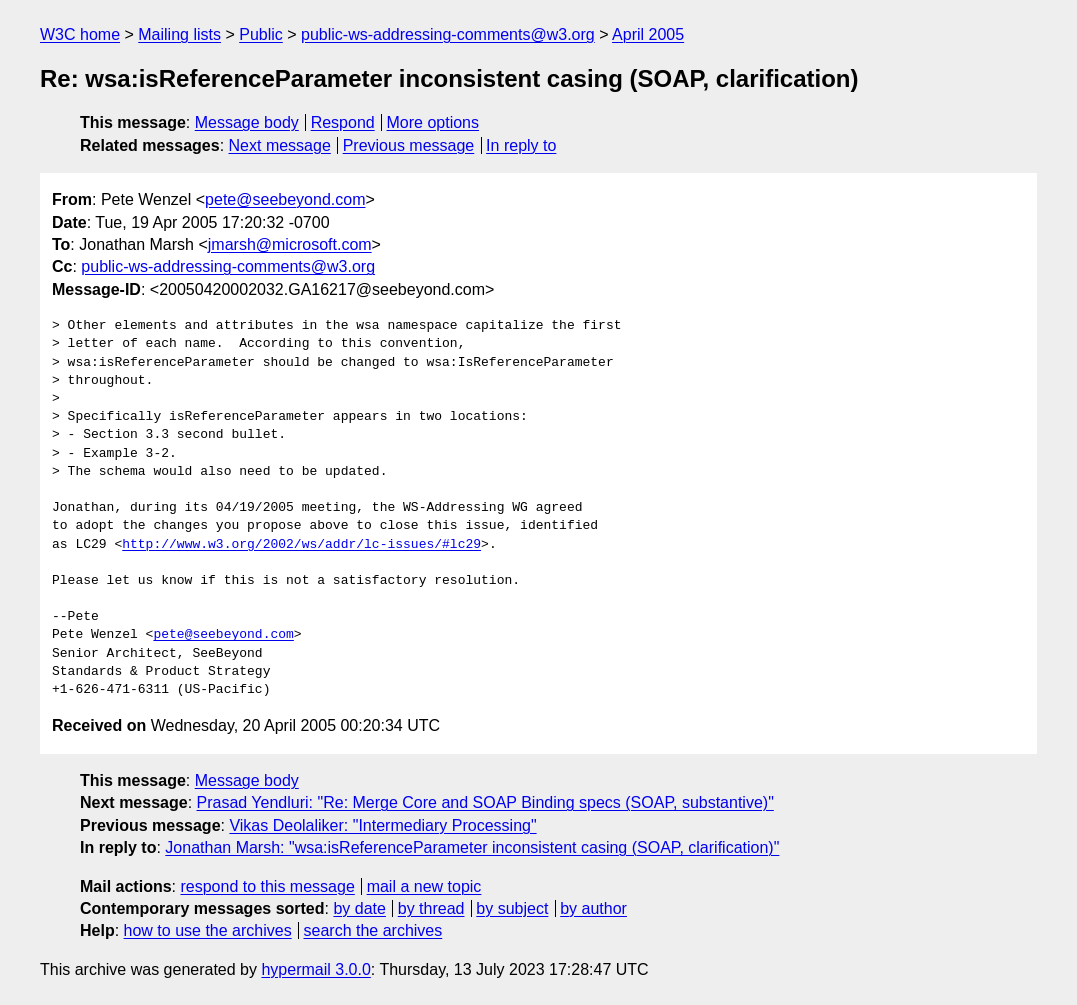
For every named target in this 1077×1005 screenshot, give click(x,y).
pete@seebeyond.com (285, 199)
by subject (512, 908)
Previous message (409, 145)
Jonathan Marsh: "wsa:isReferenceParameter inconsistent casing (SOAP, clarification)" (472, 847)
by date (359, 908)
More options (433, 122)
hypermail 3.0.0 (315, 969)
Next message (280, 145)
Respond (343, 122)
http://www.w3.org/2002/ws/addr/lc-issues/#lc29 (301, 545)
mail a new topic (424, 886)
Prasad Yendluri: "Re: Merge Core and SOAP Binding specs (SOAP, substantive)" (485, 802)
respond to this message (267, 886)
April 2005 (648, 34)
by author (593, 908)
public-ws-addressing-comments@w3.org (448, 34)
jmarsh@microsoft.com (290, 244)
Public (261, 34)
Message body (247, 122)
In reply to (521, 145)
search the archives (373, 930)
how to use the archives (208, 930)
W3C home (80, 34)
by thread (431, 908)
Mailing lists (179, 34)
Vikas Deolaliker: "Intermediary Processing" (382, 825)
